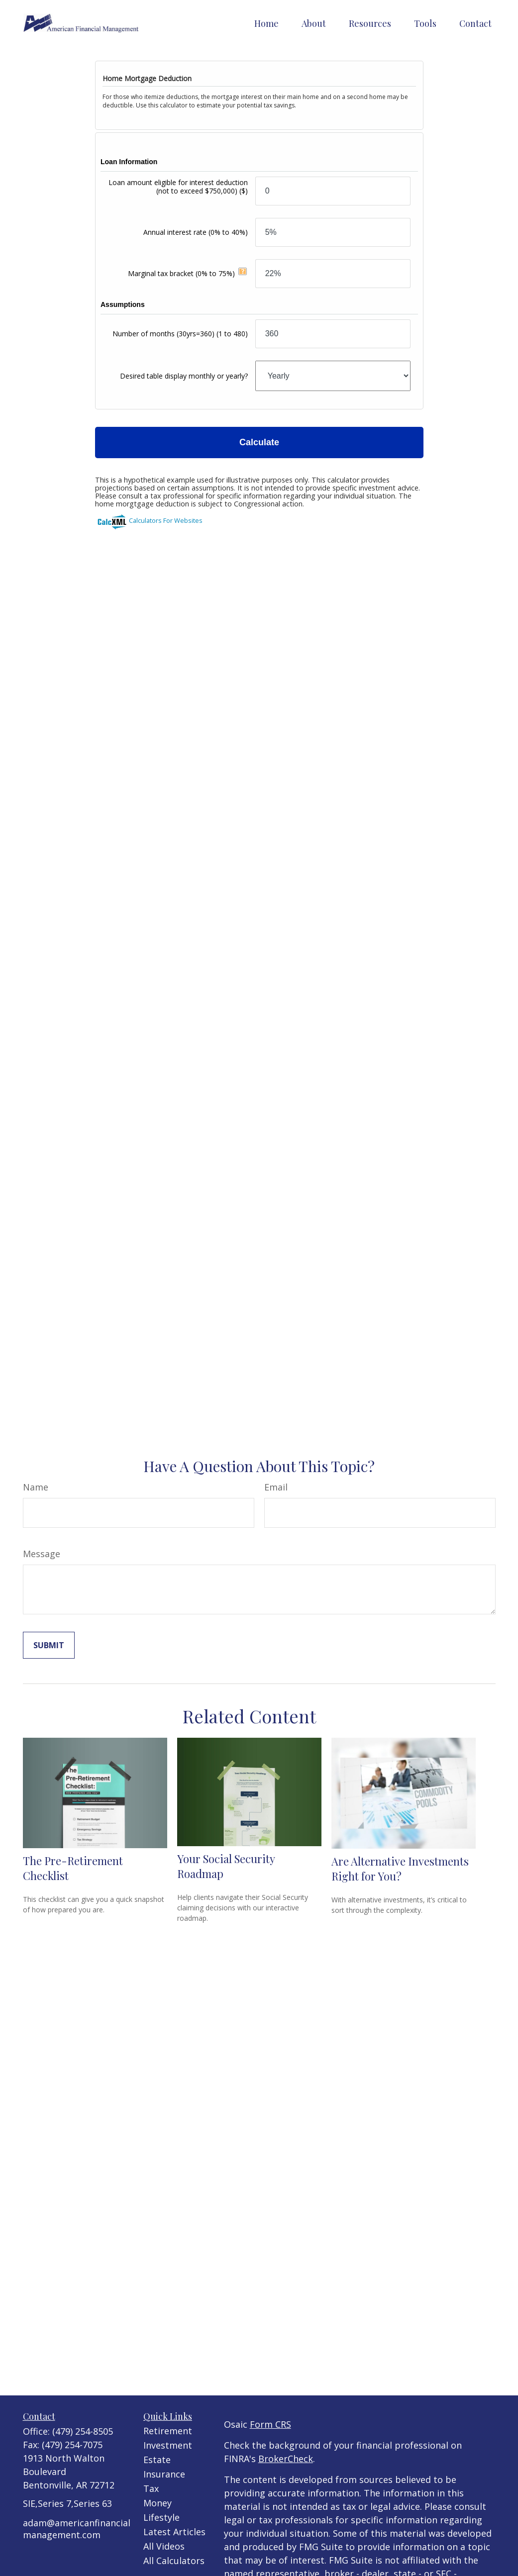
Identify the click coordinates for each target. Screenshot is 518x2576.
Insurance (164, 2474)
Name (35, 1487)
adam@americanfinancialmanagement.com (76, 2529)
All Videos (164, 2546)
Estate (157, 2460)
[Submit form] (49, 1645)
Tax (151, 2488)
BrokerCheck (285, 2459)
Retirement (167, 2431)
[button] (266, 22)
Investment (167, 2445)
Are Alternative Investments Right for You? (400, 1868)
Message (41, 1554)
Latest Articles (174, 2532)
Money (157, 2503)
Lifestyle (161, 2517)
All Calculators (174, 2561)
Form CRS (270, 2424)
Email (276, 1487)
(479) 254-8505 (82, 2431)
